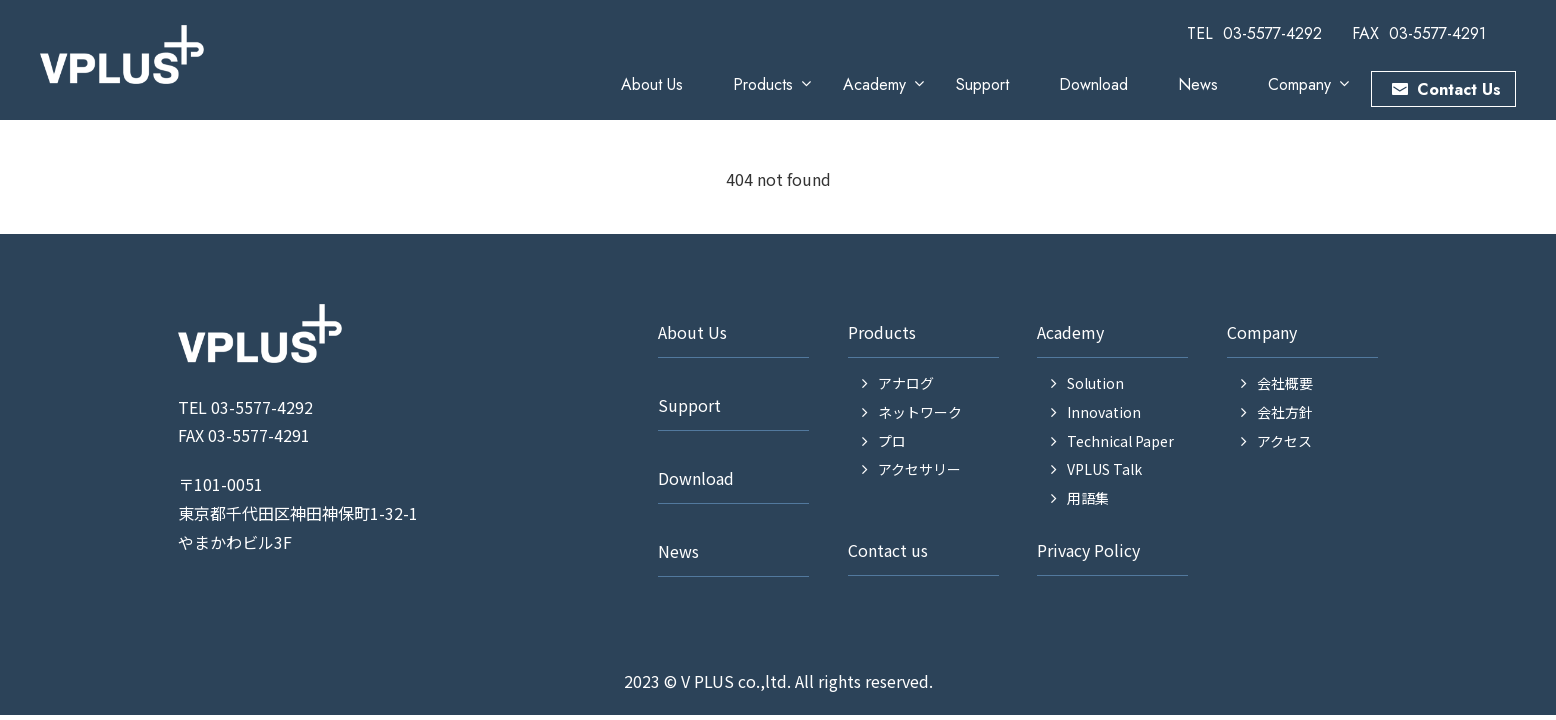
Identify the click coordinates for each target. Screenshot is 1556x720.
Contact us (888, 550)
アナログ (906, 383)
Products (763, 84)
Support (982, 84)
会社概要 (1285, 383)
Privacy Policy (1088, 550)
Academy (874, 84)
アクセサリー (919, 469)
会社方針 (1285, 412)
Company (1299, 84)
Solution (1095, 383)
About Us (652, 84)
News (1198, 84)
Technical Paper (1120, 441)
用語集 (1088, 498)
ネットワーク (920, 412)
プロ (892, 441)
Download (1093, 84)
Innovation (1104, 412)
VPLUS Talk (1104, 469)
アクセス (1284, 441)
